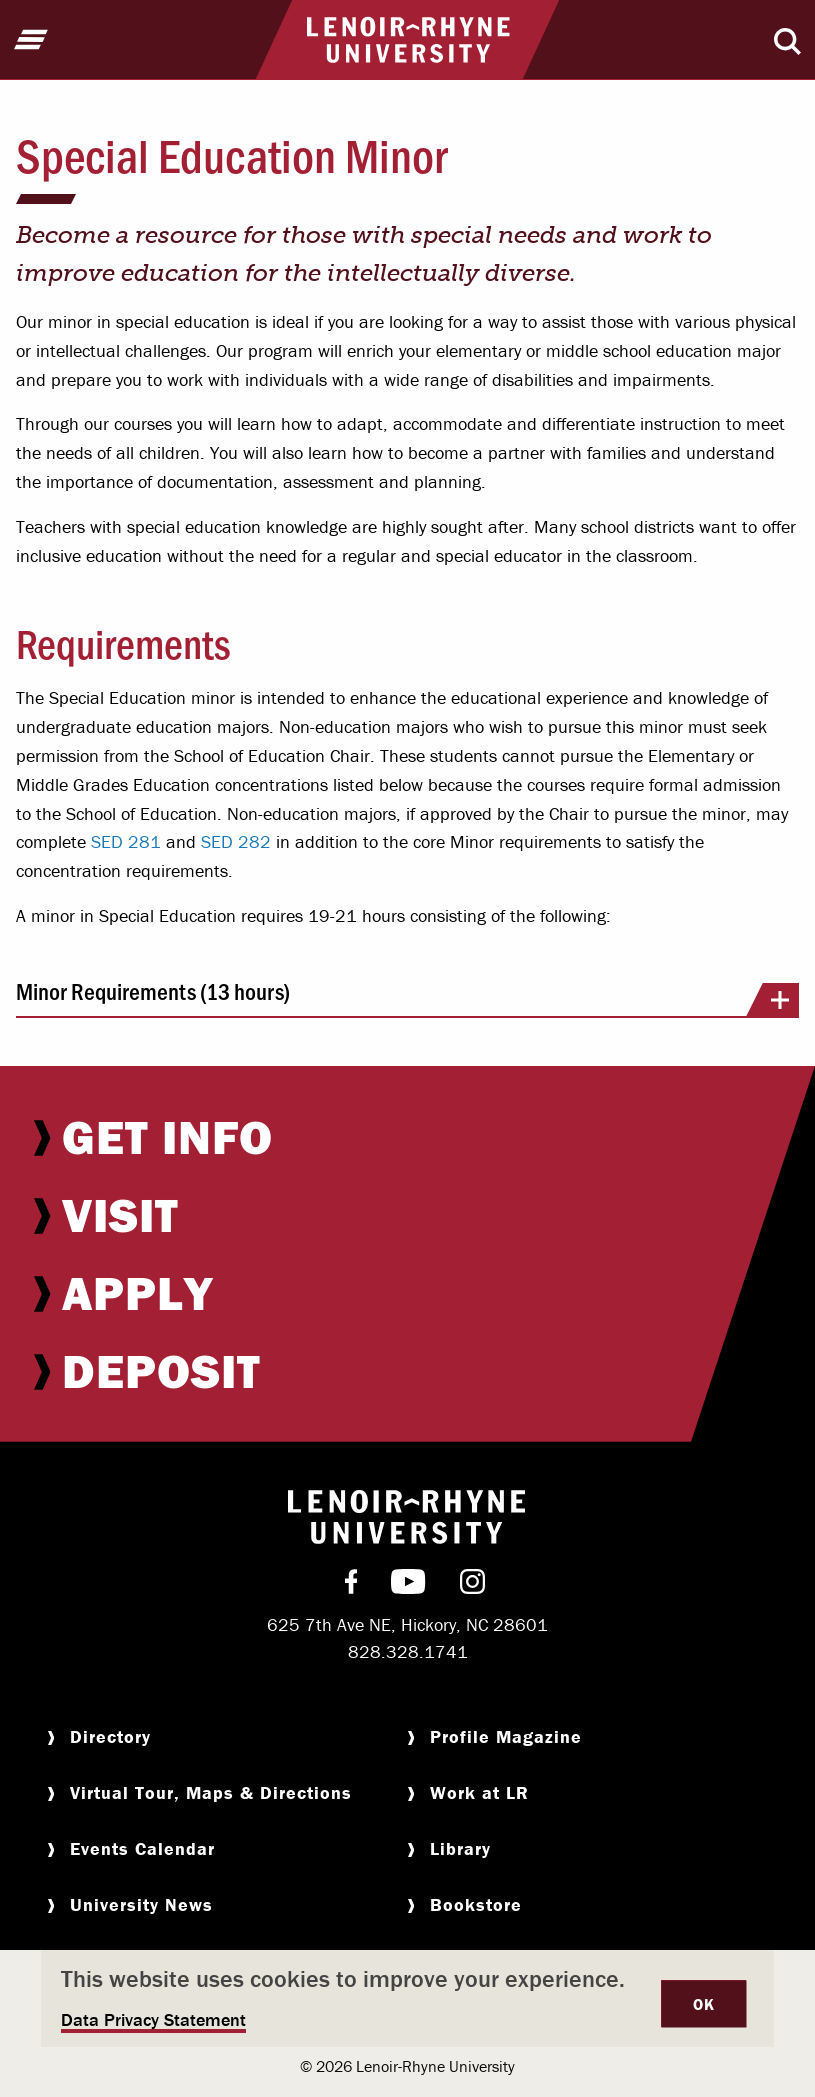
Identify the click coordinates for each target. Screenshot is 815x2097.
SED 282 (236, 841)
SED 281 (126, 841)
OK (703, 2004)
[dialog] (407, 1998)
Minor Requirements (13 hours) (407, 998)
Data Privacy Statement (153, 2019)
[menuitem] (407, 1137)
